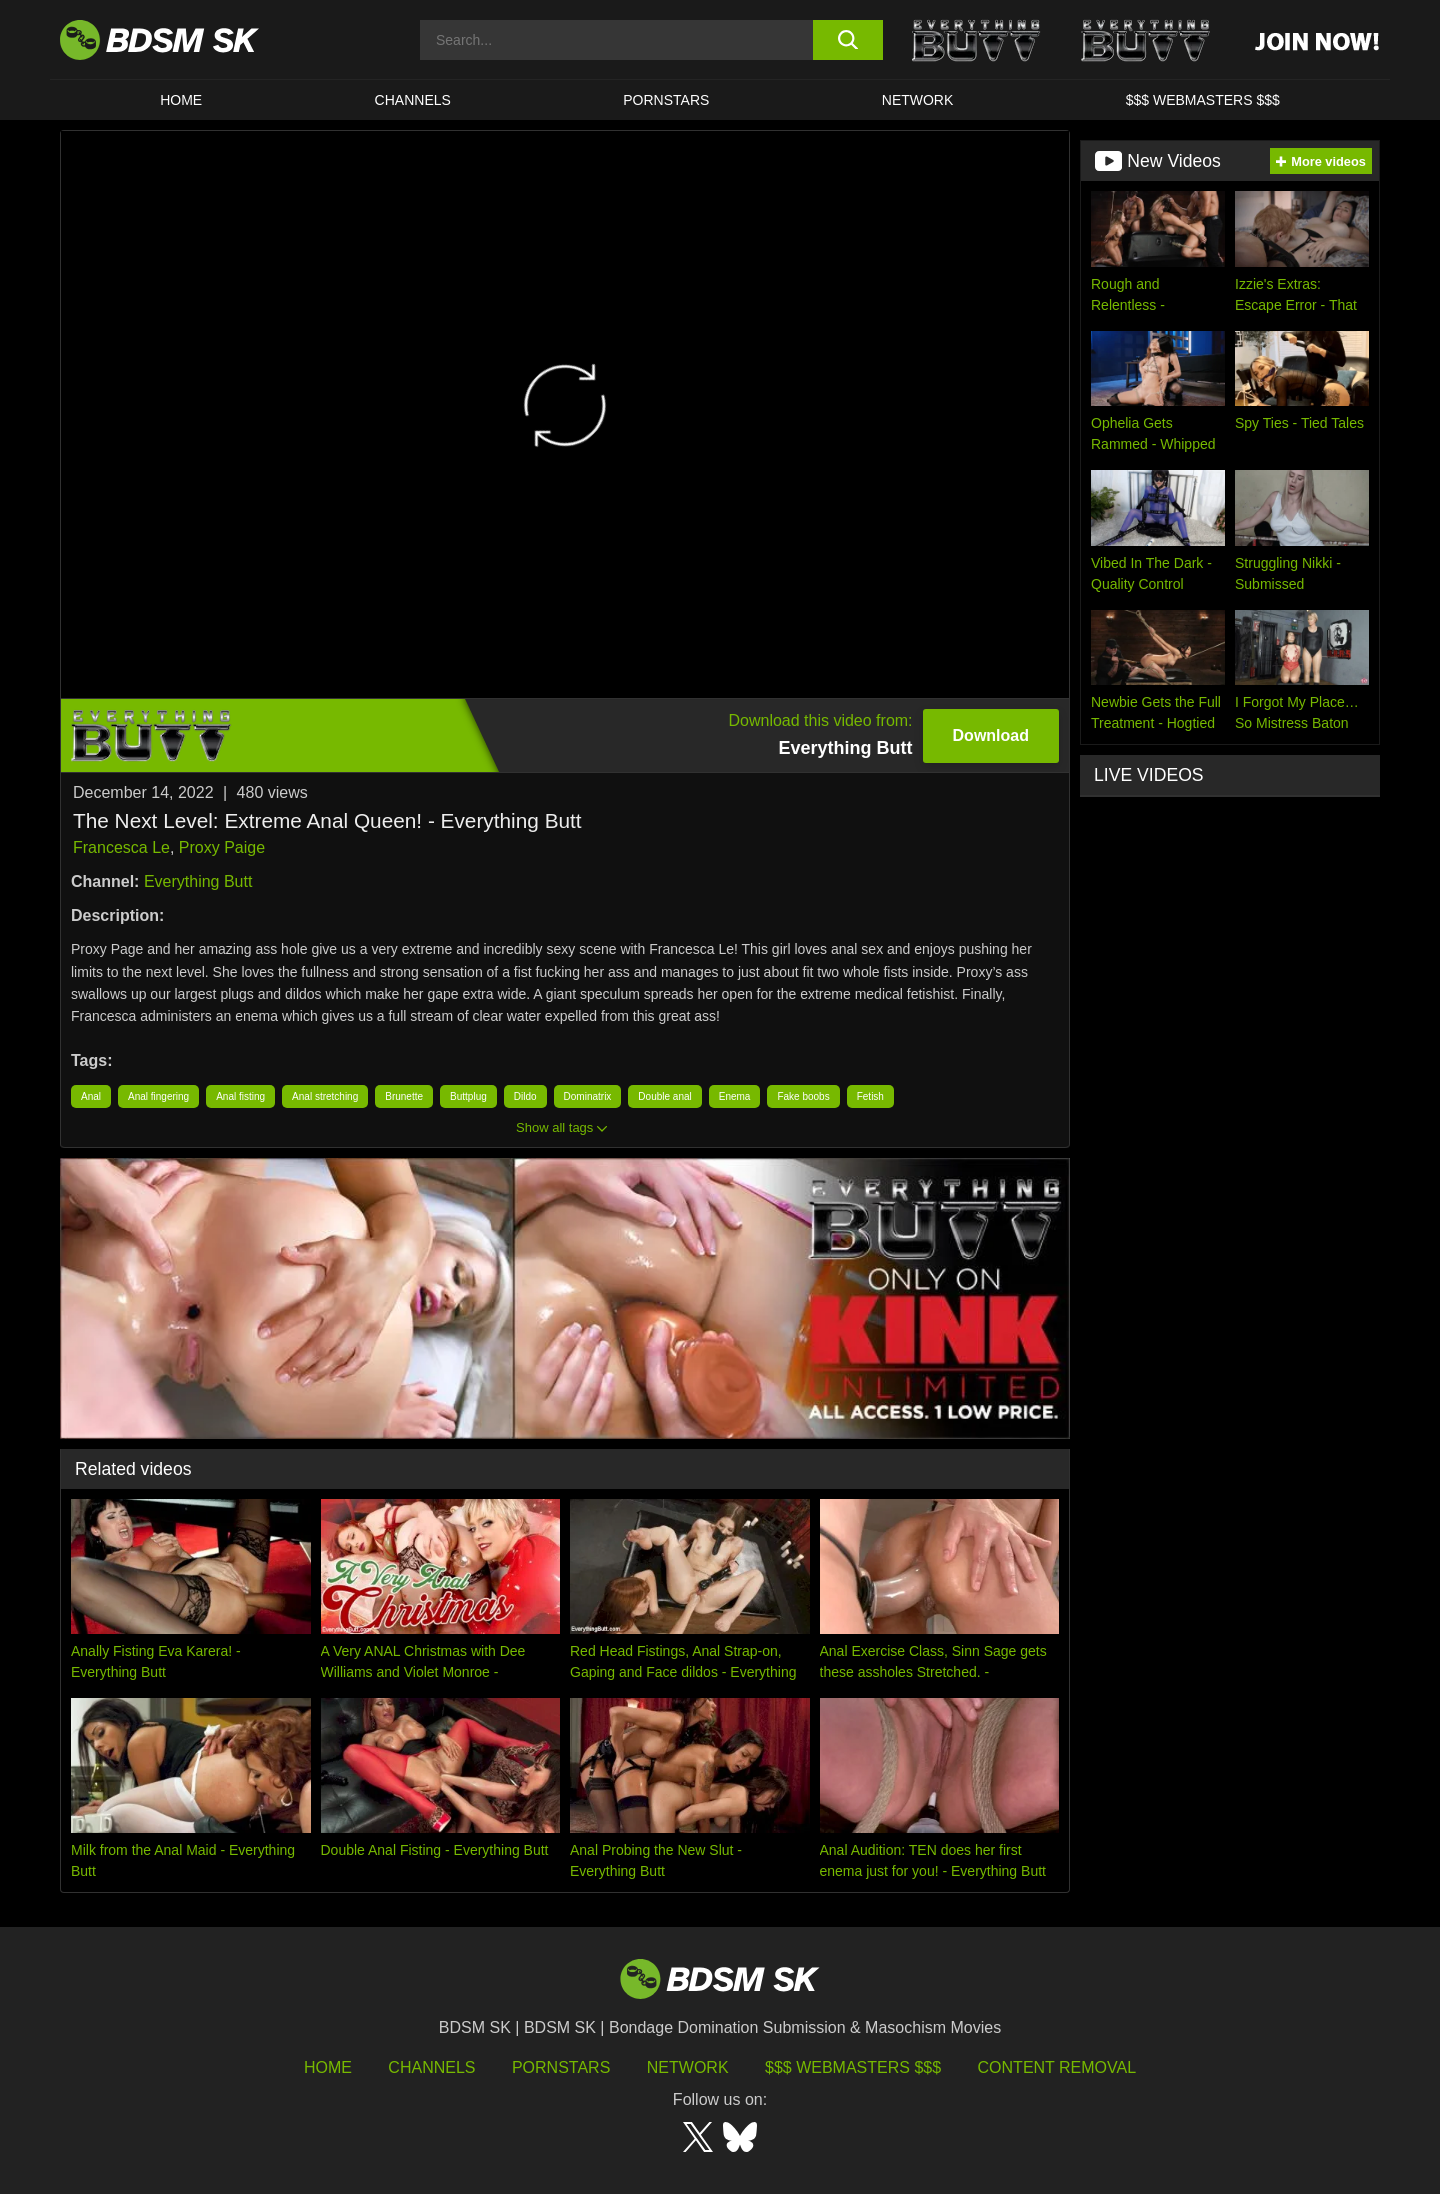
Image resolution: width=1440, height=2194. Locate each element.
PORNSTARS (666, 100)
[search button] (847, 40)
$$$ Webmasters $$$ (853, 2067)
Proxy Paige (222, 847)
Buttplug (468, 1096)
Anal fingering (158, 1096)
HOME (181, 100)
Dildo (525, 1096)
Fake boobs (803, 1096)
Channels (431, 2067)
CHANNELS (413, 100)
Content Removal (1057, 2067)
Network (918, 100)
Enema (735, 1096)
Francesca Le (121, 847)
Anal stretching (325, 1096)
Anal (91, 1096)
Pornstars (561, 2067)
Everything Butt (198, 881)
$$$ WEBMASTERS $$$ (1203, 100)
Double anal (664, 1096)
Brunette (404, 1096)
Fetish (870, 1096)
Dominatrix (588, 1096)
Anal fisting (240, 1096)
